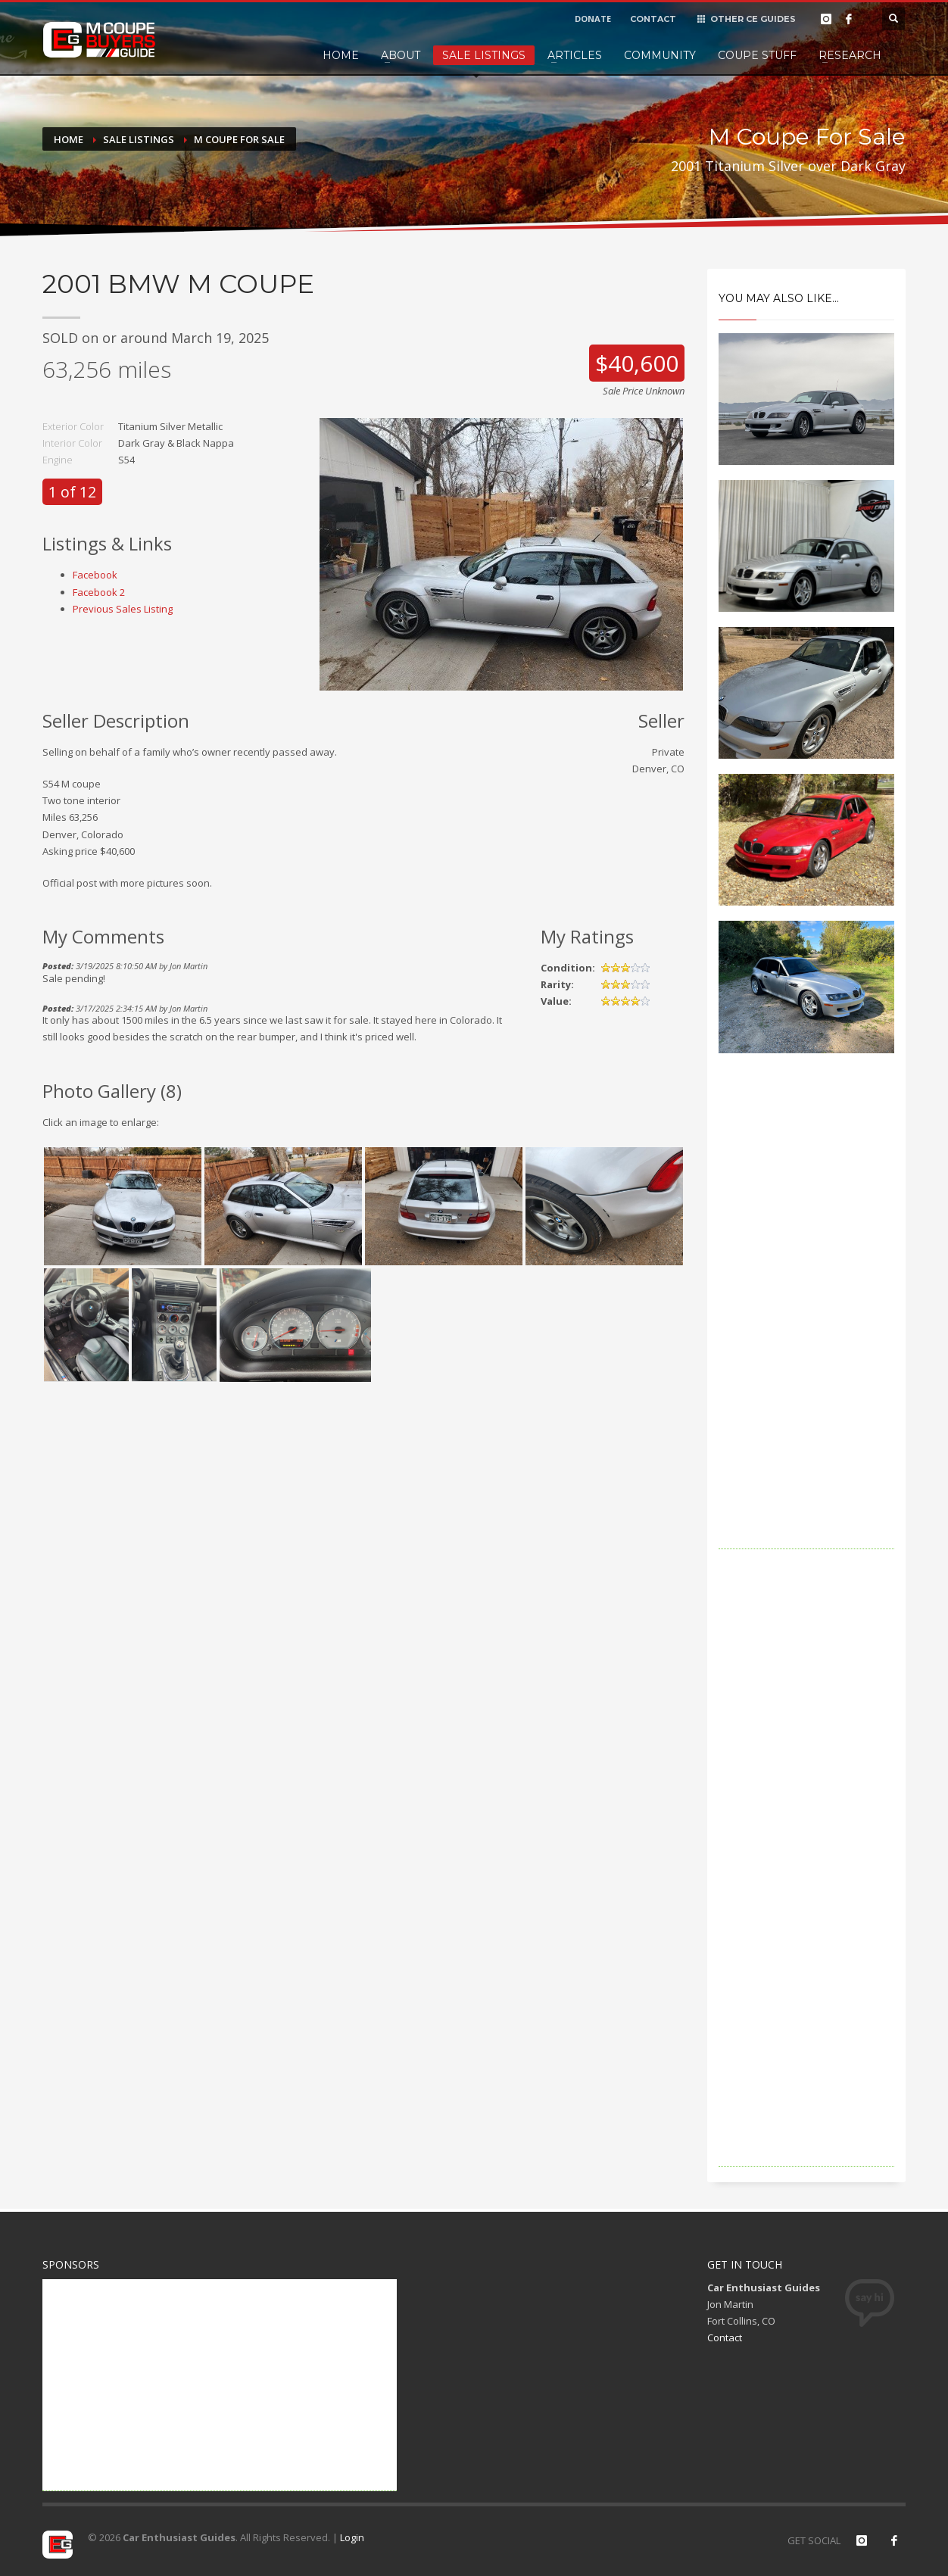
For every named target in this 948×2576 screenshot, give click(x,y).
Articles (574, 55)
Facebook (95, 575)
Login (352, 2537)
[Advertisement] (807, 1322)
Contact (724, 2337)
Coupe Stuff (757, 55)
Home (341, 55)
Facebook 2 (99, 592)
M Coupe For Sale (239, 139)
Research (850, 55)
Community (660, 55)
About (400, 55)
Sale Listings (483, 55)
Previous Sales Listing (123, 609)
